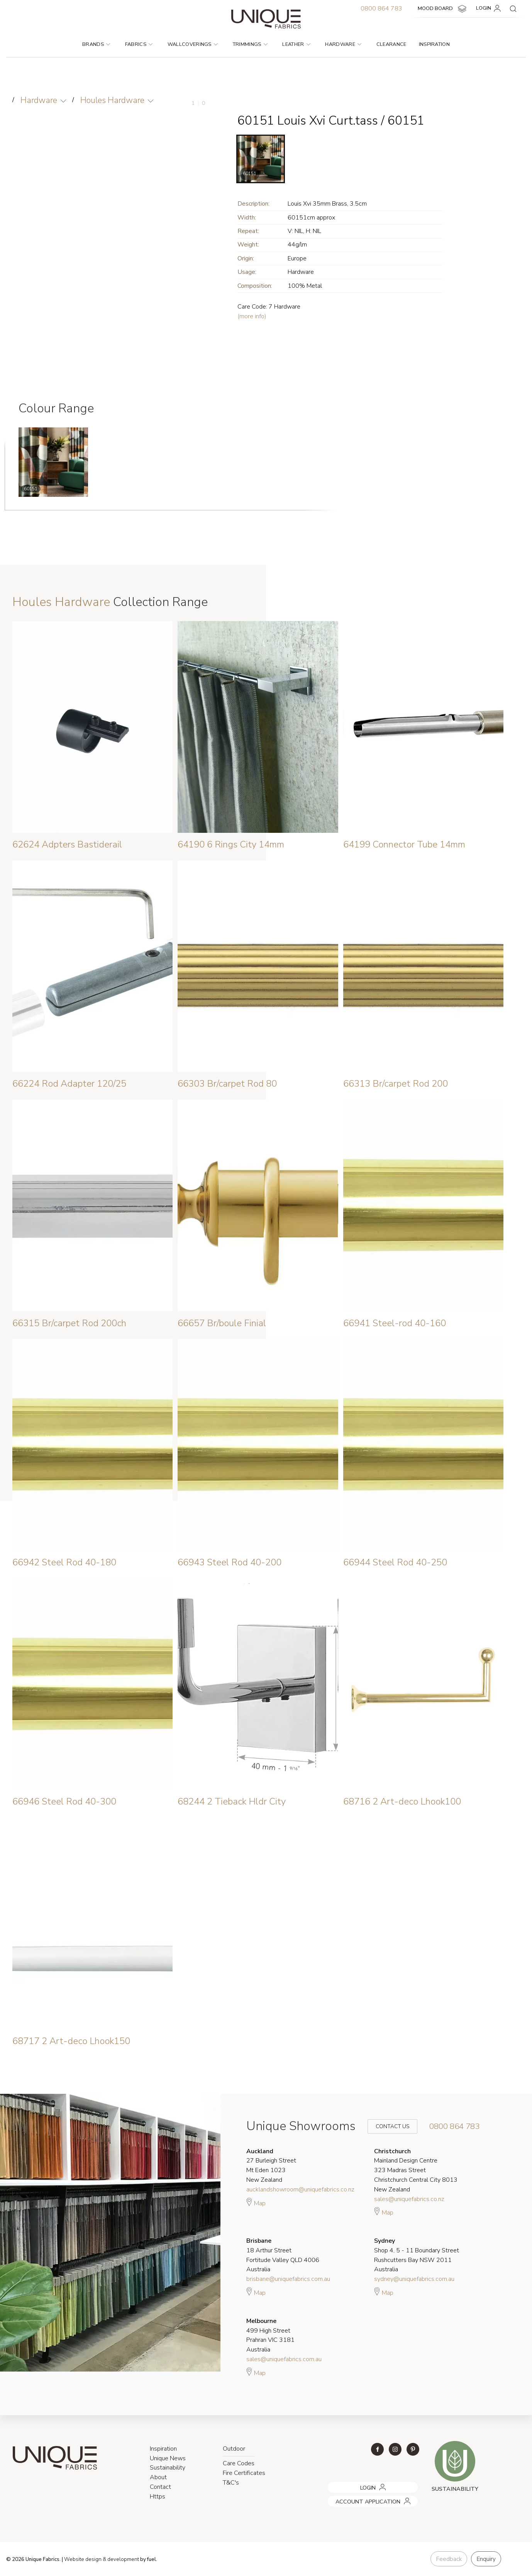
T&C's (231, 2482)
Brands (96, 44)
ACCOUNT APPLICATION (357, 2498)
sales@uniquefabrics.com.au (284, 2359)
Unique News (168, 2458)
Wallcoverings (193, 44)
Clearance (391, 44)
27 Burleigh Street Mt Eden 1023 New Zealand (271, 2165)
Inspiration (434, 44)
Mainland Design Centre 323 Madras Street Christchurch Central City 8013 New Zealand (415, 2170)
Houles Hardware (112, 100)
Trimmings (250, 44)
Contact (160, 2487)
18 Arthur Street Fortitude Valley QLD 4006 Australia (282, 2255)
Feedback (449, 2559)
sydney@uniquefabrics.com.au (414, 2279)
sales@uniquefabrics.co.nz (409, 2199)
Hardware (343, 44)
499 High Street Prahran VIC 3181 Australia (270, 2335)
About (158, 2477)
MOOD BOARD (443, 9)
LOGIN (489, 8)
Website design (83, 2559)
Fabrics (139, 44)
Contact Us (387, 2126)
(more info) (251, 316)
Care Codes (238, 2463)
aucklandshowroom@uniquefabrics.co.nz (300, 2189)
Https (157, 2496)
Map (256, 2202)
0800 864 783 (381, 8)
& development (121, 2559)
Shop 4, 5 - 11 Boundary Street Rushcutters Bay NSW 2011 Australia (416, 2255)
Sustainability (167, 2467)
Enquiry (486, 2559)
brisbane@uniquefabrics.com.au (288, 2279)
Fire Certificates (244, 2473)
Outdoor (234, 2448)
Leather (296, 44)
